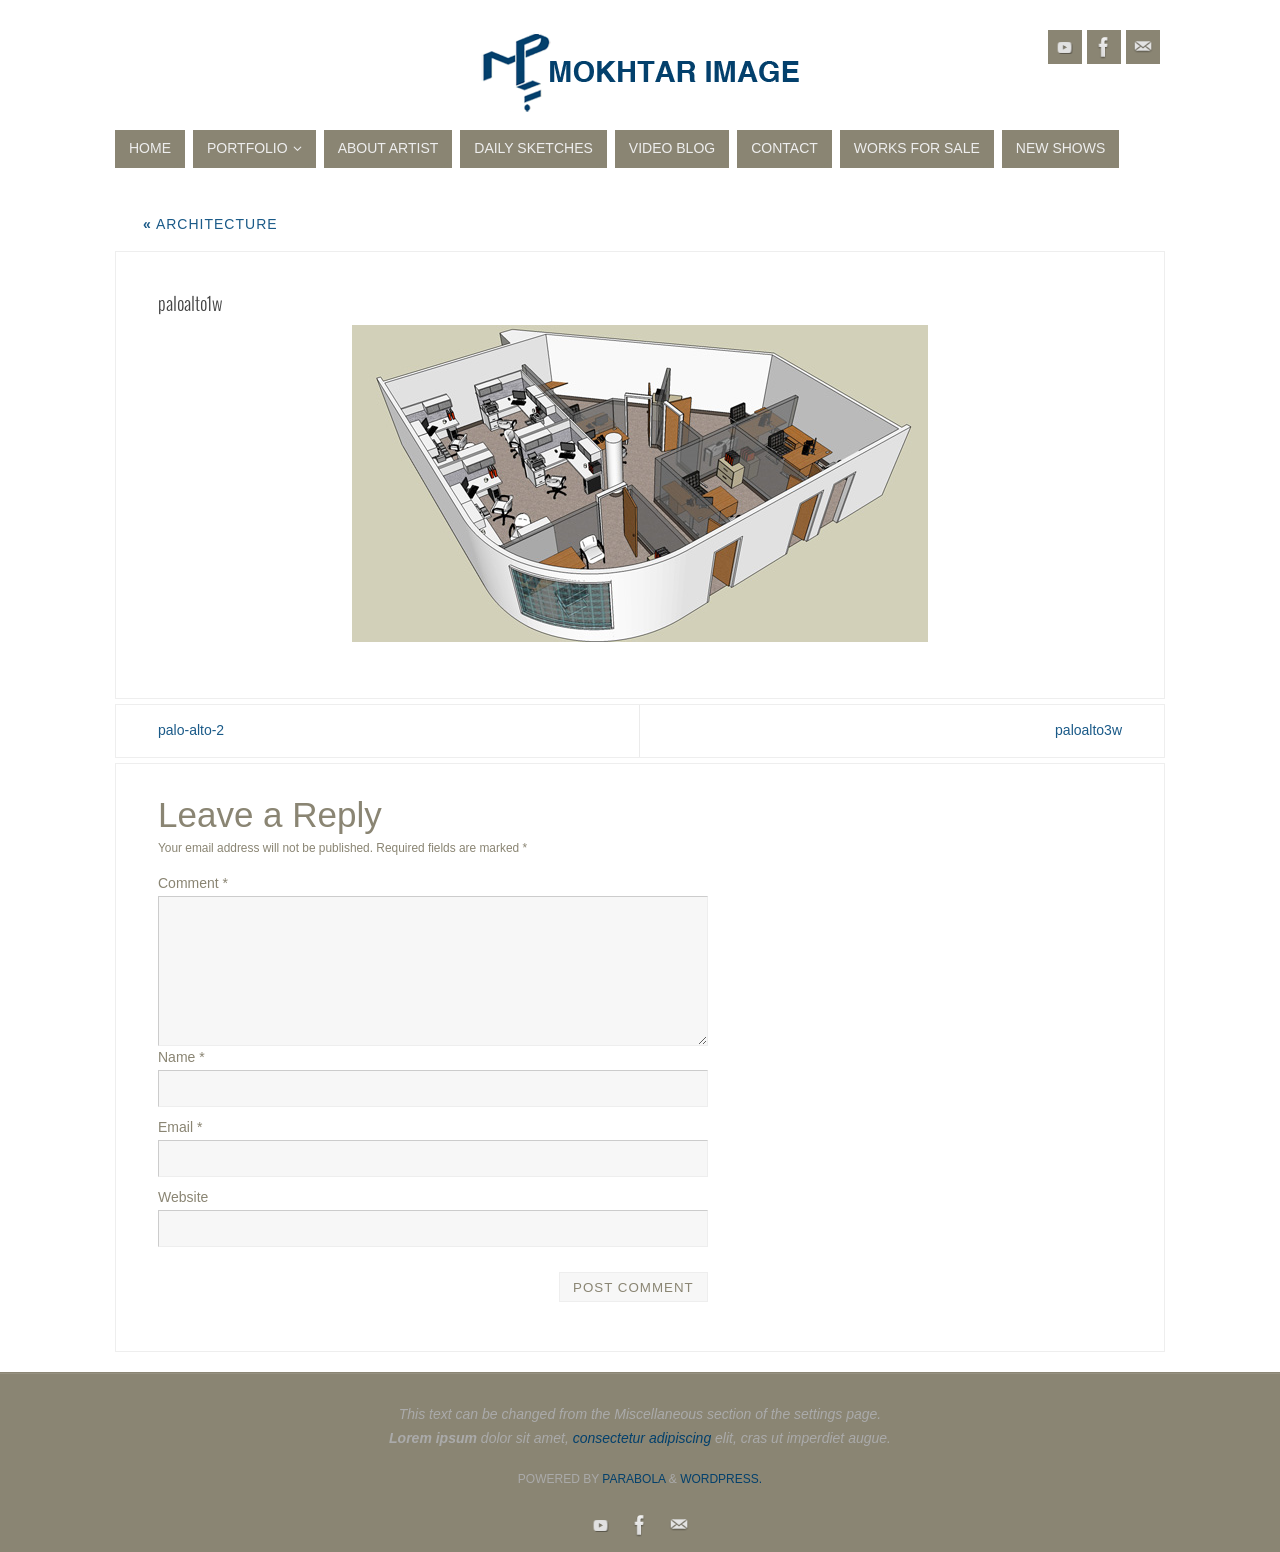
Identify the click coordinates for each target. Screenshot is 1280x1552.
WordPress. (721, 1479)
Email (180, 1127)
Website (183, 1197)
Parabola (633, 1479)
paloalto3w (1088, 730)
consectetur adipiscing (642, 1438)
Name (181, 1057)
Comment (193, 883)
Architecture (210, 224)
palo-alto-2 (191, 730)
